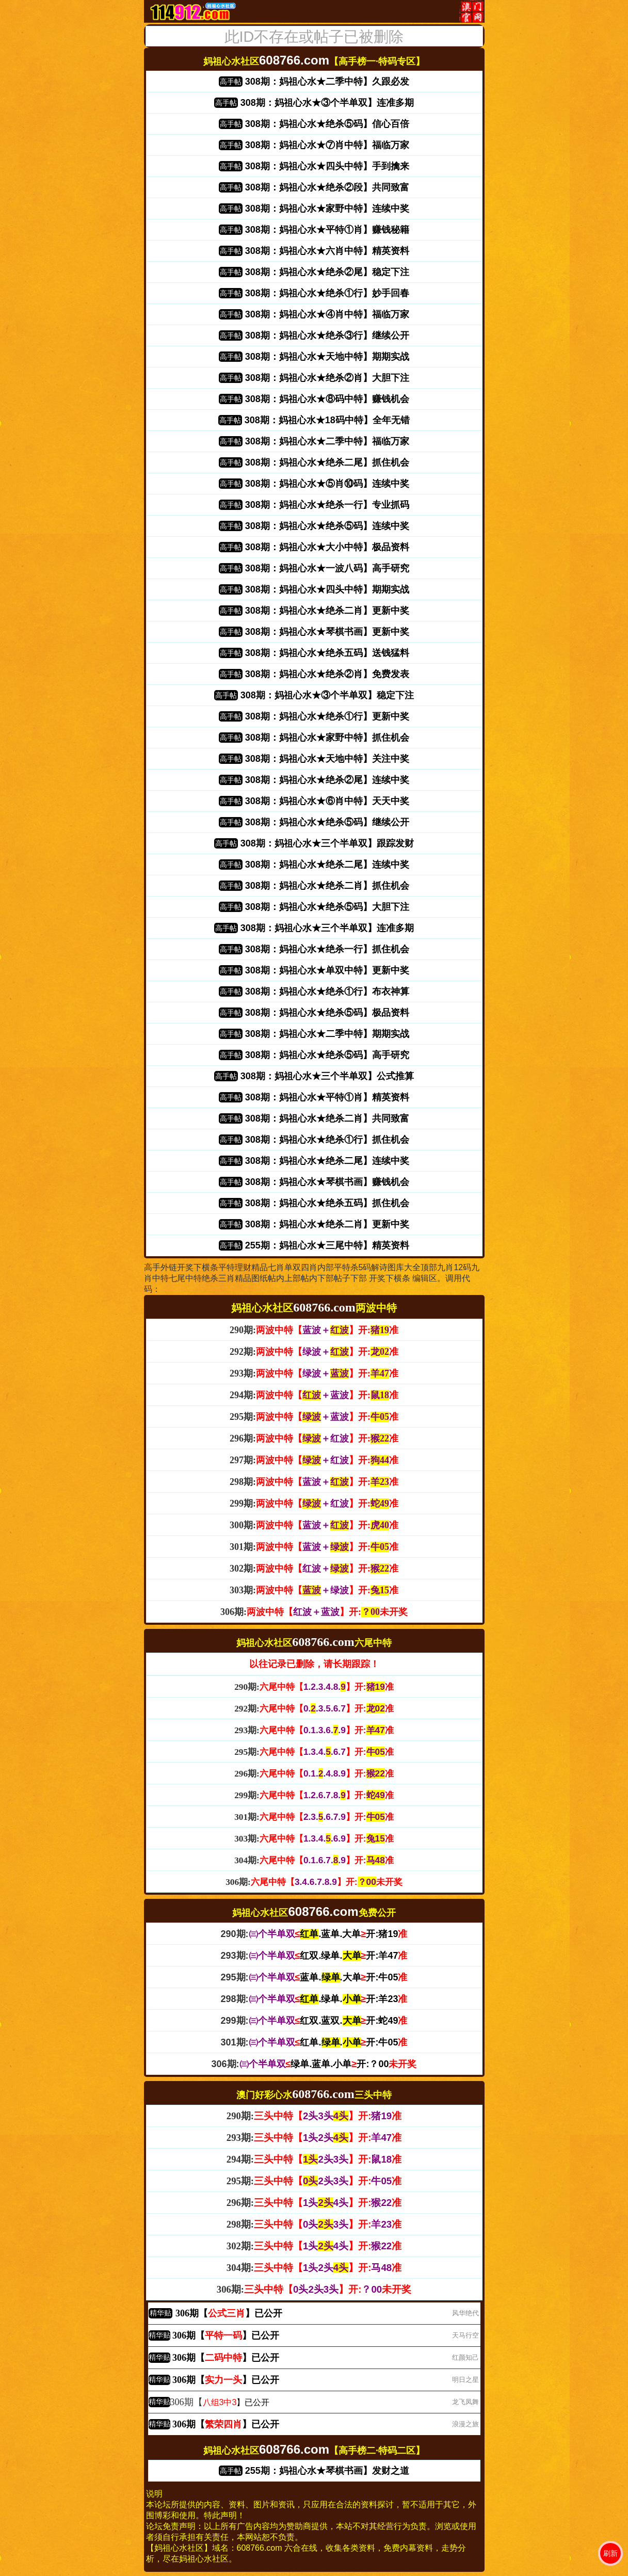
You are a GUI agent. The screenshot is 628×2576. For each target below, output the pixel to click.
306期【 (176, 2402)
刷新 (610, 2553)
